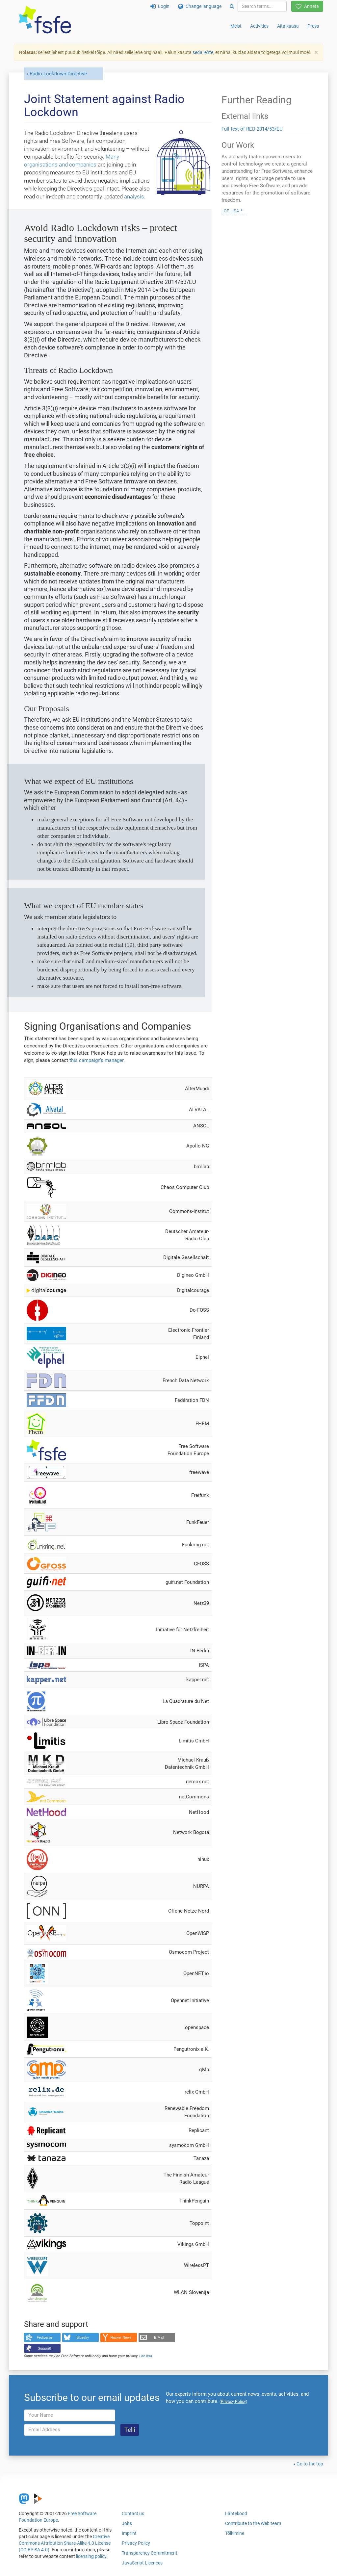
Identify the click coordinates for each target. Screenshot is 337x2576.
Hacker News (120, 2337)
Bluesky (82, 2337)
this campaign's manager (96, 1060)
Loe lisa (145, 2356)
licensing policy (91, 2556)
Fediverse (44, 2337)
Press (313, 26)
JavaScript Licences (142, 2562)
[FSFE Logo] (45, 20)
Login (159, 6)
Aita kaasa (288, 26)
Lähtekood (236, 2513)
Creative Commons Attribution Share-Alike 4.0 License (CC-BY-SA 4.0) (65, 2543)
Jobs (127, 2523)
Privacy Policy (136, 2543)
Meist (236, 26)
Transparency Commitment (149, 2553)
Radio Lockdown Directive (58, 74)
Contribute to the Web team (253, 2523)
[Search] (232, 6)
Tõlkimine (234, 2533)
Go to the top (310, 2463)
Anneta (307, 6)
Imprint (129, 2533)
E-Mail (159, 2337)
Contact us (133, 2513)
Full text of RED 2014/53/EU (252, 129)
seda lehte (203, 52)
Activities (259, 26)
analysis (134, 196)
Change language (199, 6)
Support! (44, 2348)
